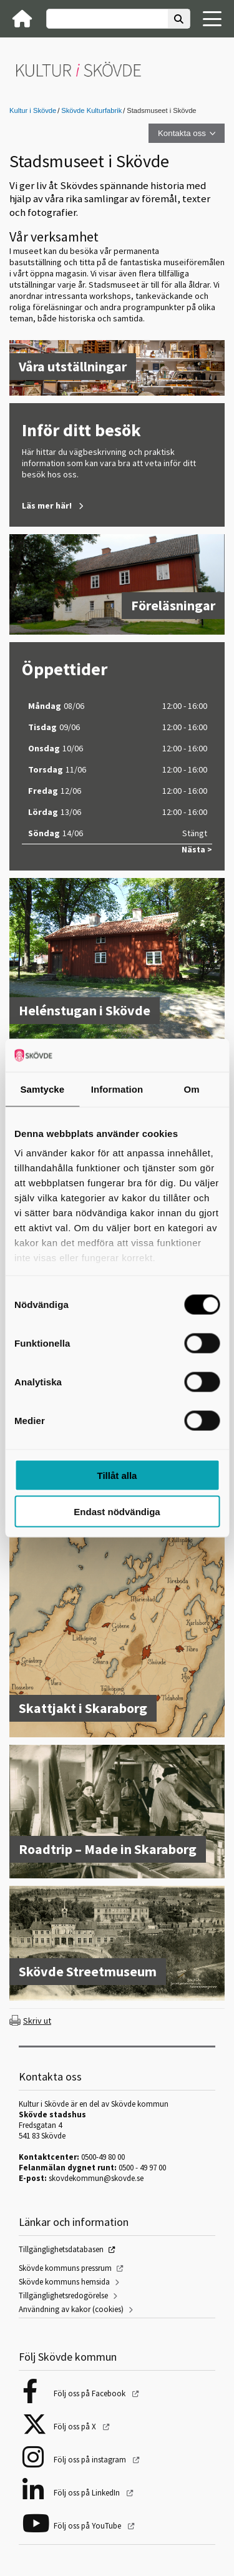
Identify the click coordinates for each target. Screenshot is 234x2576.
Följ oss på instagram (91, 2459)
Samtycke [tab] (42, 1088)
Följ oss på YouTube (88, 2525)
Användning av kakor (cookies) (71, 2309)
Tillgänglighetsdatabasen (61, 2249)
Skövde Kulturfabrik (91, 110)
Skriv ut (37, 2020)
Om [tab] (192, 1088)
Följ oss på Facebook (90, 2393)
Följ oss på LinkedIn (88, 2492)
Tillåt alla (117, 1475)
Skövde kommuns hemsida (64, 2281)
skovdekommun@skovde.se (96, 2178)
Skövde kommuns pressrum (65, 2268)
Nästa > (197, 849)
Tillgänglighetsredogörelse (63, 2295)
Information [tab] (117, 1088)
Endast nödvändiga (117, 1511)
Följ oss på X (76, 2426)
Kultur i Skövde (32, 110)
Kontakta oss (182, 133)
